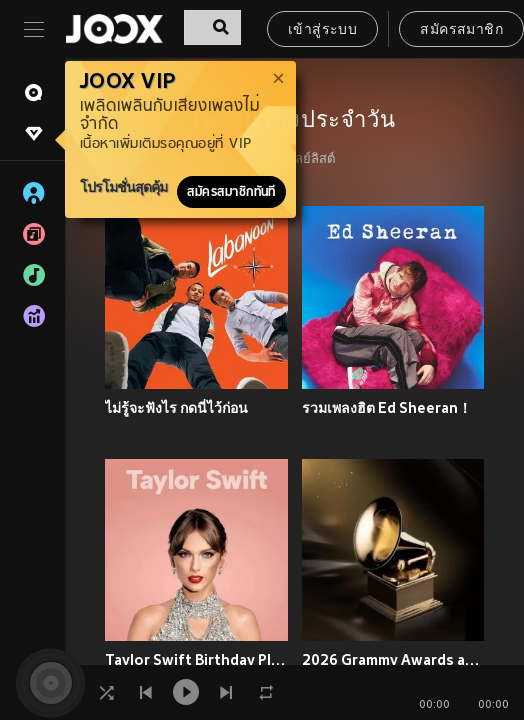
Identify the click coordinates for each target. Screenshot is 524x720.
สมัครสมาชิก (461, 30)
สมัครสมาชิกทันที (231, 192)
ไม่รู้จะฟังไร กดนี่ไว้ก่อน (176, 408)
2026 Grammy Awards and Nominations (393, 660)
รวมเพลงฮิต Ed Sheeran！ (387, 408)
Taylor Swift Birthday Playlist (196, 660)
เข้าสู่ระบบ (322, 30)
